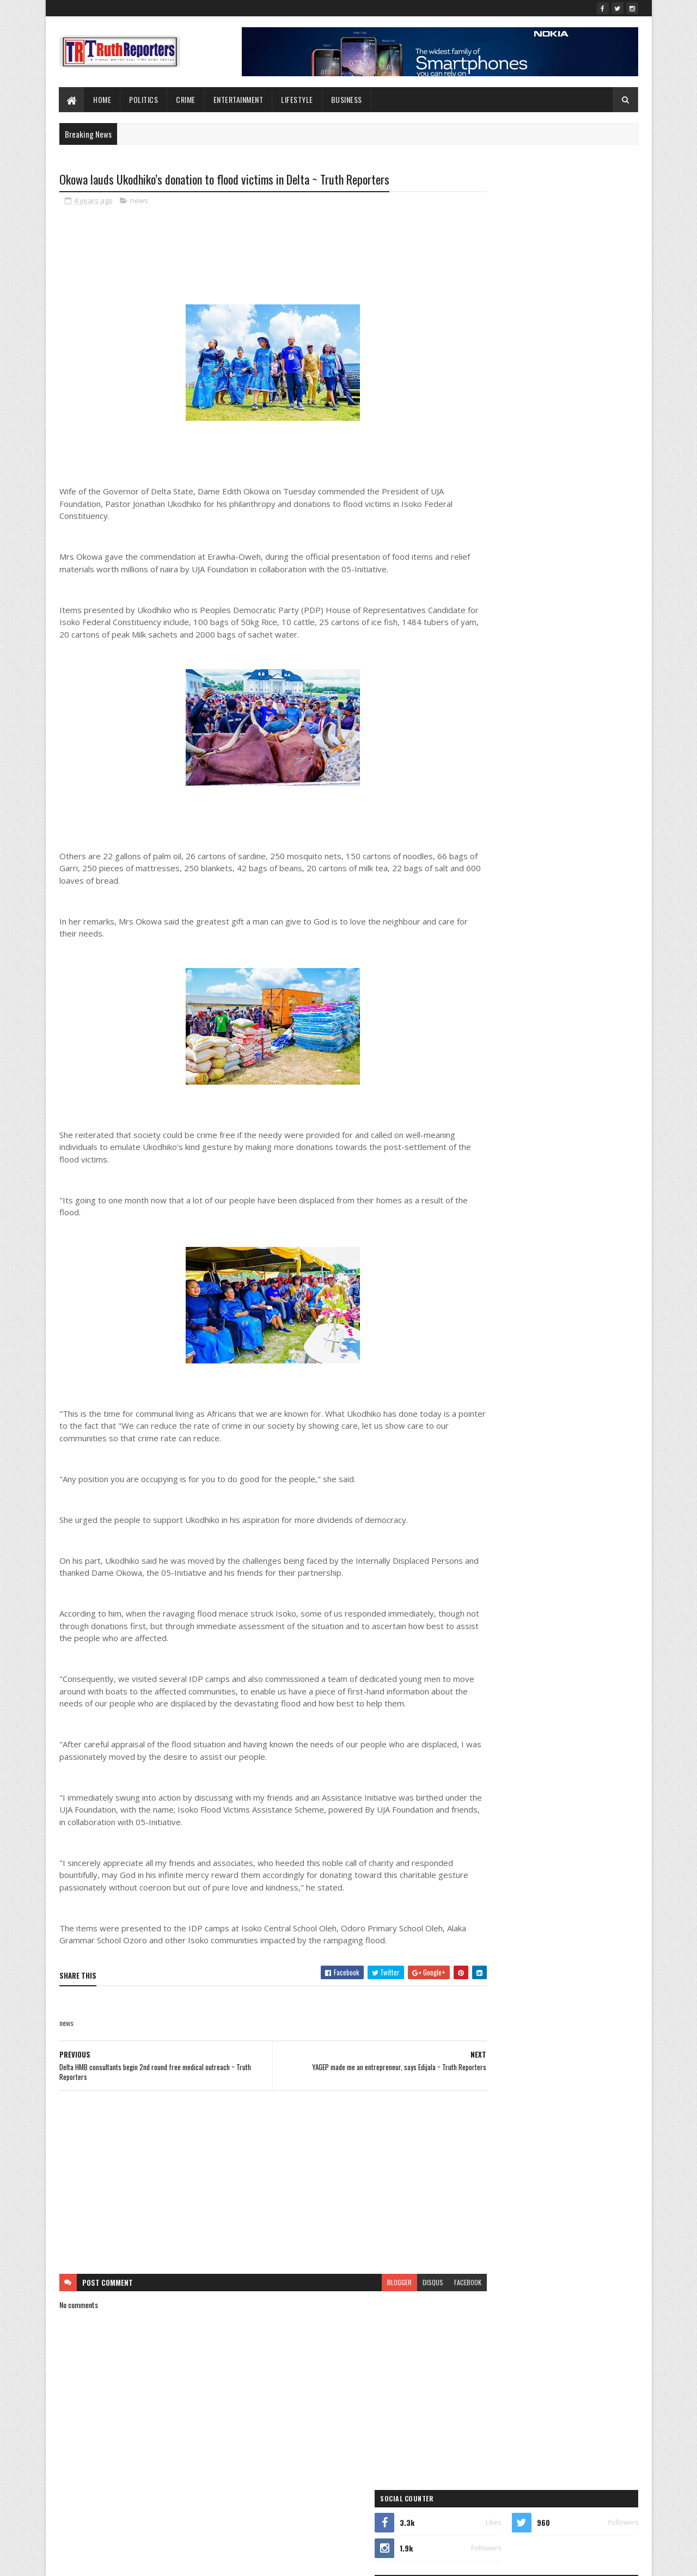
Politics (144, 99)
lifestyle (298, 99)
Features (481, 781)
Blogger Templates (200, 2561)
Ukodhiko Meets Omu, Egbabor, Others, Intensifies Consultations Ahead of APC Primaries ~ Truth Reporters (566, 429)
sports (533, 857)
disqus (391, 2295)
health (599, 781)
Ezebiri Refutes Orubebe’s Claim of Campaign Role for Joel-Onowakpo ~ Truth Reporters (575, 333)
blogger (357, 2295)
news (139, 201)
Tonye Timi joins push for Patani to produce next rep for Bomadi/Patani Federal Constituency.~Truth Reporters (573, 383)
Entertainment (238, 99)
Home (103, 99)
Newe (546, 819)
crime (562, 743)
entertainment (542, 762)
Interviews (535, 800)
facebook (425, 2295)
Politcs (585, 838)
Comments (594, 465)
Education (483, 762)
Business (346, 99)
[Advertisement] (252, 2195)
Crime (186, 99)
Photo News (532, 838)
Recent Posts (507, 465)
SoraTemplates (110, 2561)
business (513, 743)
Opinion (480, 838)
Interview (481, 800)
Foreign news (545, 781)
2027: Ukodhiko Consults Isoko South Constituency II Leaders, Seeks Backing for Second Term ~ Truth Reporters (572, 294)
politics (479, 857)
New (506, 819)
